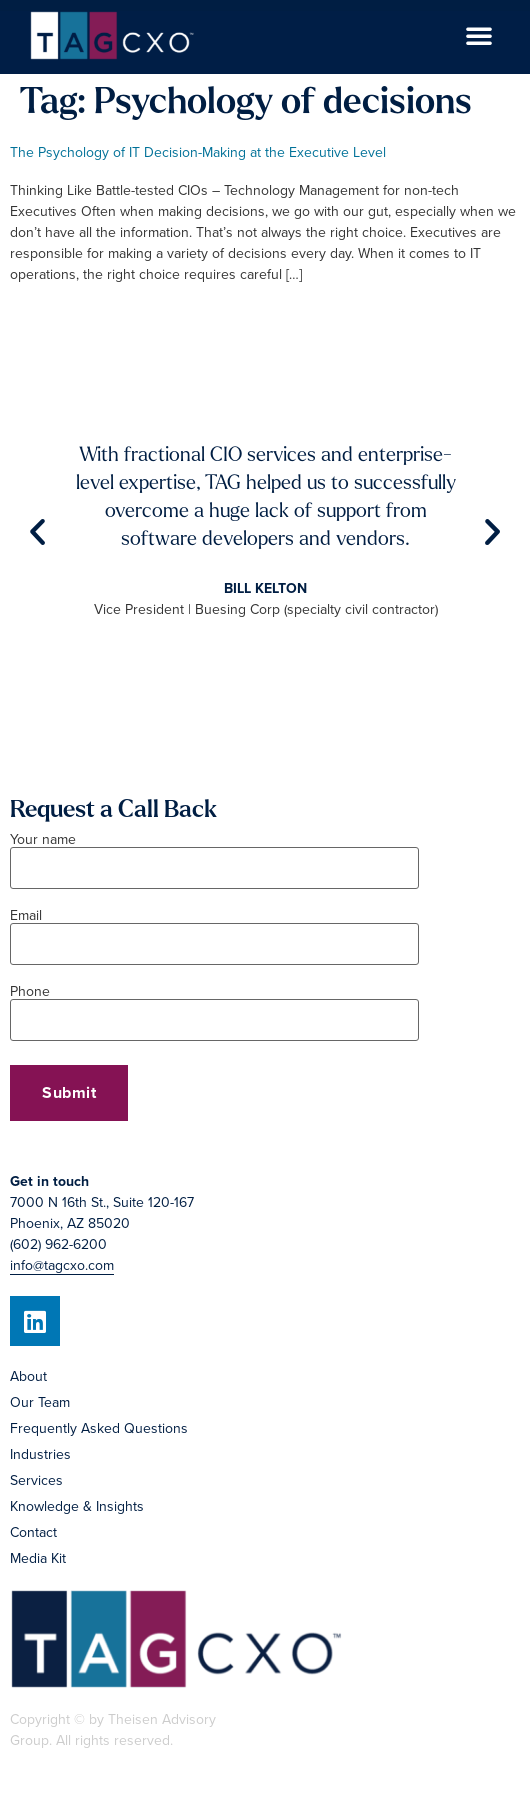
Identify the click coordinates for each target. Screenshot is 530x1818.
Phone (214, 1007)
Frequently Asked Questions (99, 1428)
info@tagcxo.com (62, 1265)
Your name (214, 855)
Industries (40, 1454)
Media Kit (38, 1558)
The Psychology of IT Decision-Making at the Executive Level (198, 152)
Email (214, 931)
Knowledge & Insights (77, 1506)
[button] (479, 35)
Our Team (40, 1402)
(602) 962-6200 (58, 1244)
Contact (33, 1532)
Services (36, 1480)
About (28, 1376)
